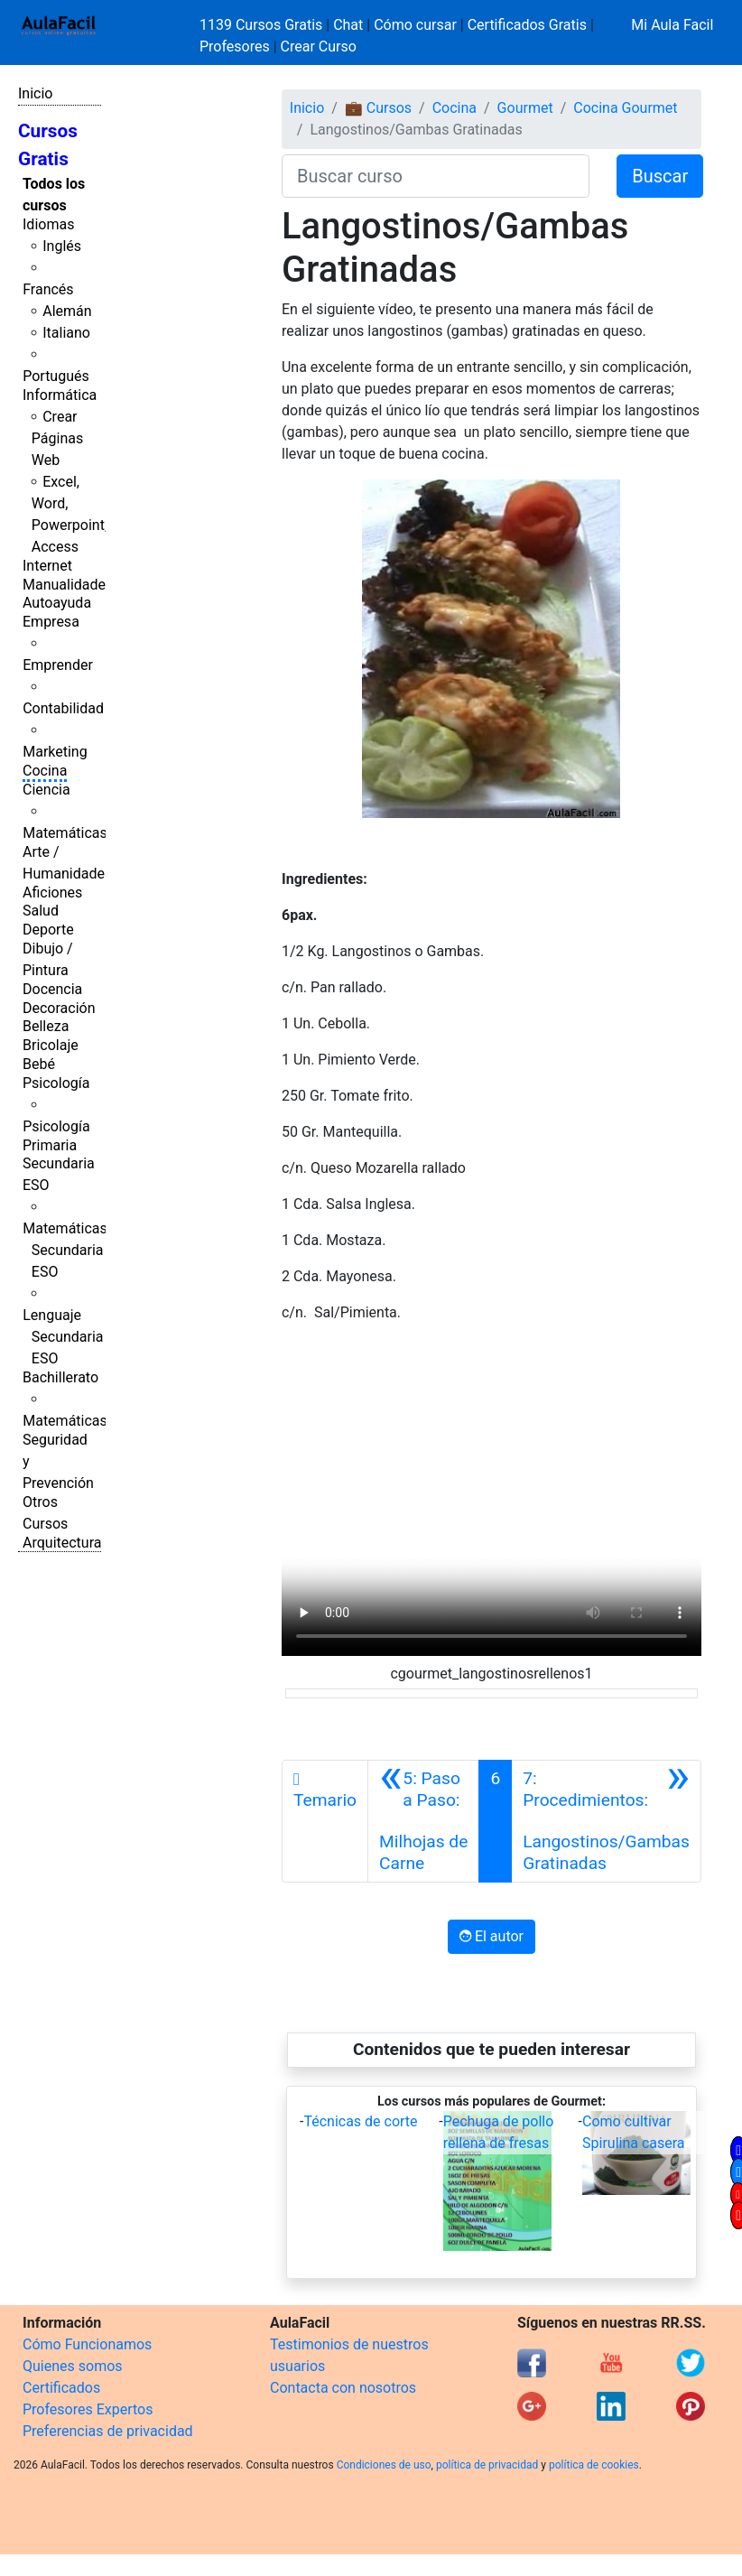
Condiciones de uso (384, 2465)
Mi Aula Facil (672, 24)
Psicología (56, 1083)
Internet (47, 565)
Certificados (61, 2387)
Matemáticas (65, 833)
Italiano (66, 332)
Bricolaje (51, 1045)
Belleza (46, 1026)
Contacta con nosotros (343, 2387)
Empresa (51, 621)
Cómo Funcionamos (87, 2344)
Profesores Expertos (88, 2409)
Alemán (66, 311)
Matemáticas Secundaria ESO (65, 1250)
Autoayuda (57, 602)
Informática (60, 395)
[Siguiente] (606, 1821)
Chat (348, 24)
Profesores (234, 46)
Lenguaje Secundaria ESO (63, 1337)
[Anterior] (423, 1821)
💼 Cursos (378, 107)
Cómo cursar (415, 24)
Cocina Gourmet (625, 107)
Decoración (59, 1008)
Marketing (55, 751)
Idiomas (48, 224)
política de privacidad (487, 2465)
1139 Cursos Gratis (262, 24)
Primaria (50, 1145)
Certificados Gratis (527, 24)
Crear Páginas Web (57, 438)
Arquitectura (62, 1542)
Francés (48, 289)
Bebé (39, 1064)
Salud (41, 910)
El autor (491, 1936)
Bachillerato (60, 1377)
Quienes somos (73, 2366)
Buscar (660, 176)
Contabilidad (63, 708)
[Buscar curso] (435, 176)
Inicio (35, 93)
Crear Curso (319, 46)
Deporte (48, 929)
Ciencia (46, 789)
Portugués (56, 376)
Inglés (61, 246)
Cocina (45, 770)
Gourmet (525, 107)
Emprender (58, 665)
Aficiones (52, 892)
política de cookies (594, 2465)
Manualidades (68, 584)
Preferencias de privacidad (108, 2431)
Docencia (52, 989)
